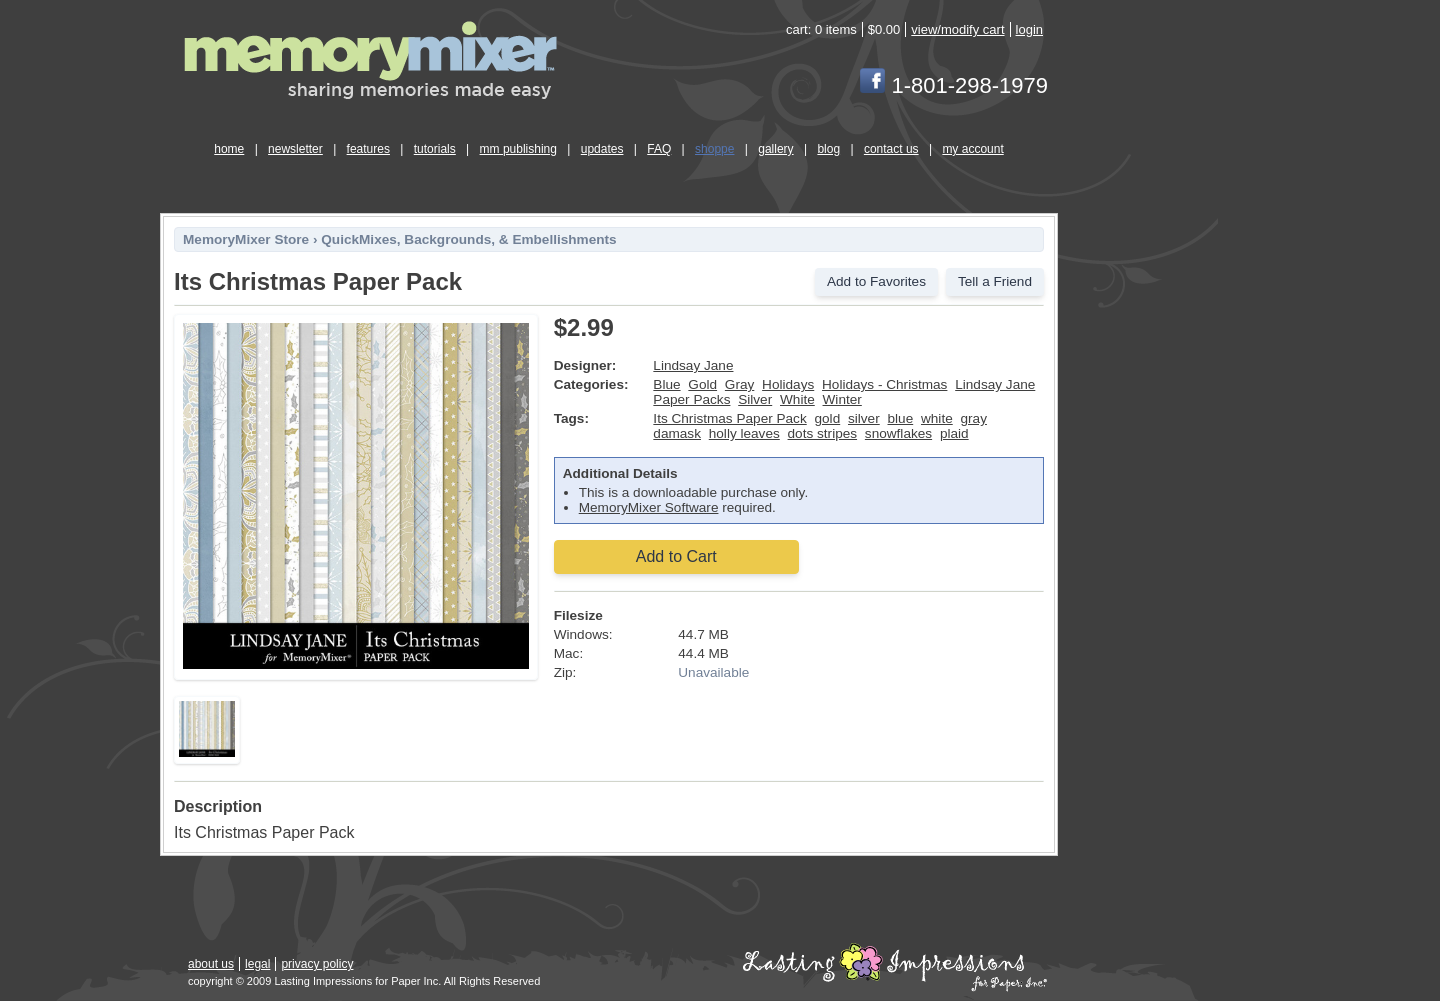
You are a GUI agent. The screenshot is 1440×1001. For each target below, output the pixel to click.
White (797, 399)
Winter (842, 399)
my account (972, 149)
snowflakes (898, 433)
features (368, 149)
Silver (755, 399)
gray (974, 418)
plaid (954, 433)
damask (677, 433)
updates (602, 149)
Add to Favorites (876, 281)
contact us (891, 149)
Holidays (788, 384)
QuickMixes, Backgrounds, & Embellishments (468, 239)
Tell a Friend (995, 281)
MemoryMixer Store (246, 239)
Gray (739, 384)
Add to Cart (676, 556)
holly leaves (744, 433)
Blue (666, 384)
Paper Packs (691, 399)
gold (828, 418)
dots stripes (823, 433)
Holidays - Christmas (884, 384)
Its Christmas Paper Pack (729, 418)
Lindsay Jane (693, 365)
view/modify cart (957, 29)
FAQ (659, 149)
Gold (702, 384)
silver (864, 418)
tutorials (435, 149)
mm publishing (518, 149)
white (937, 418)
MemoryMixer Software (649, 507)
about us (211, 964)
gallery (775, 149)
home (229, 149)
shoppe (714, 149)
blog (828, 149)
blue (901, 418)
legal (257, 964)
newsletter (295, 149)
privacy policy (317, 964)
